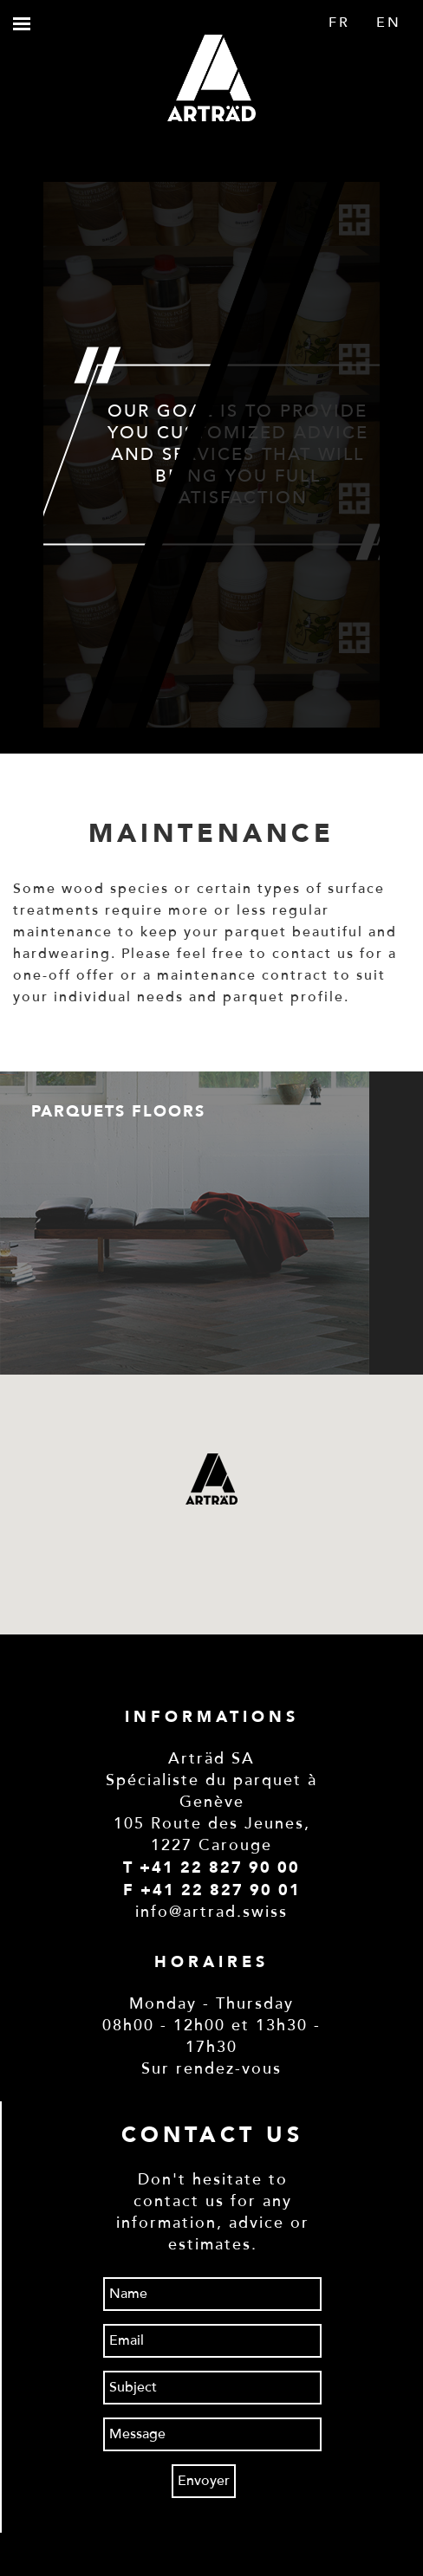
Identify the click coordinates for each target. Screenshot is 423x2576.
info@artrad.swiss (211, 1911)
